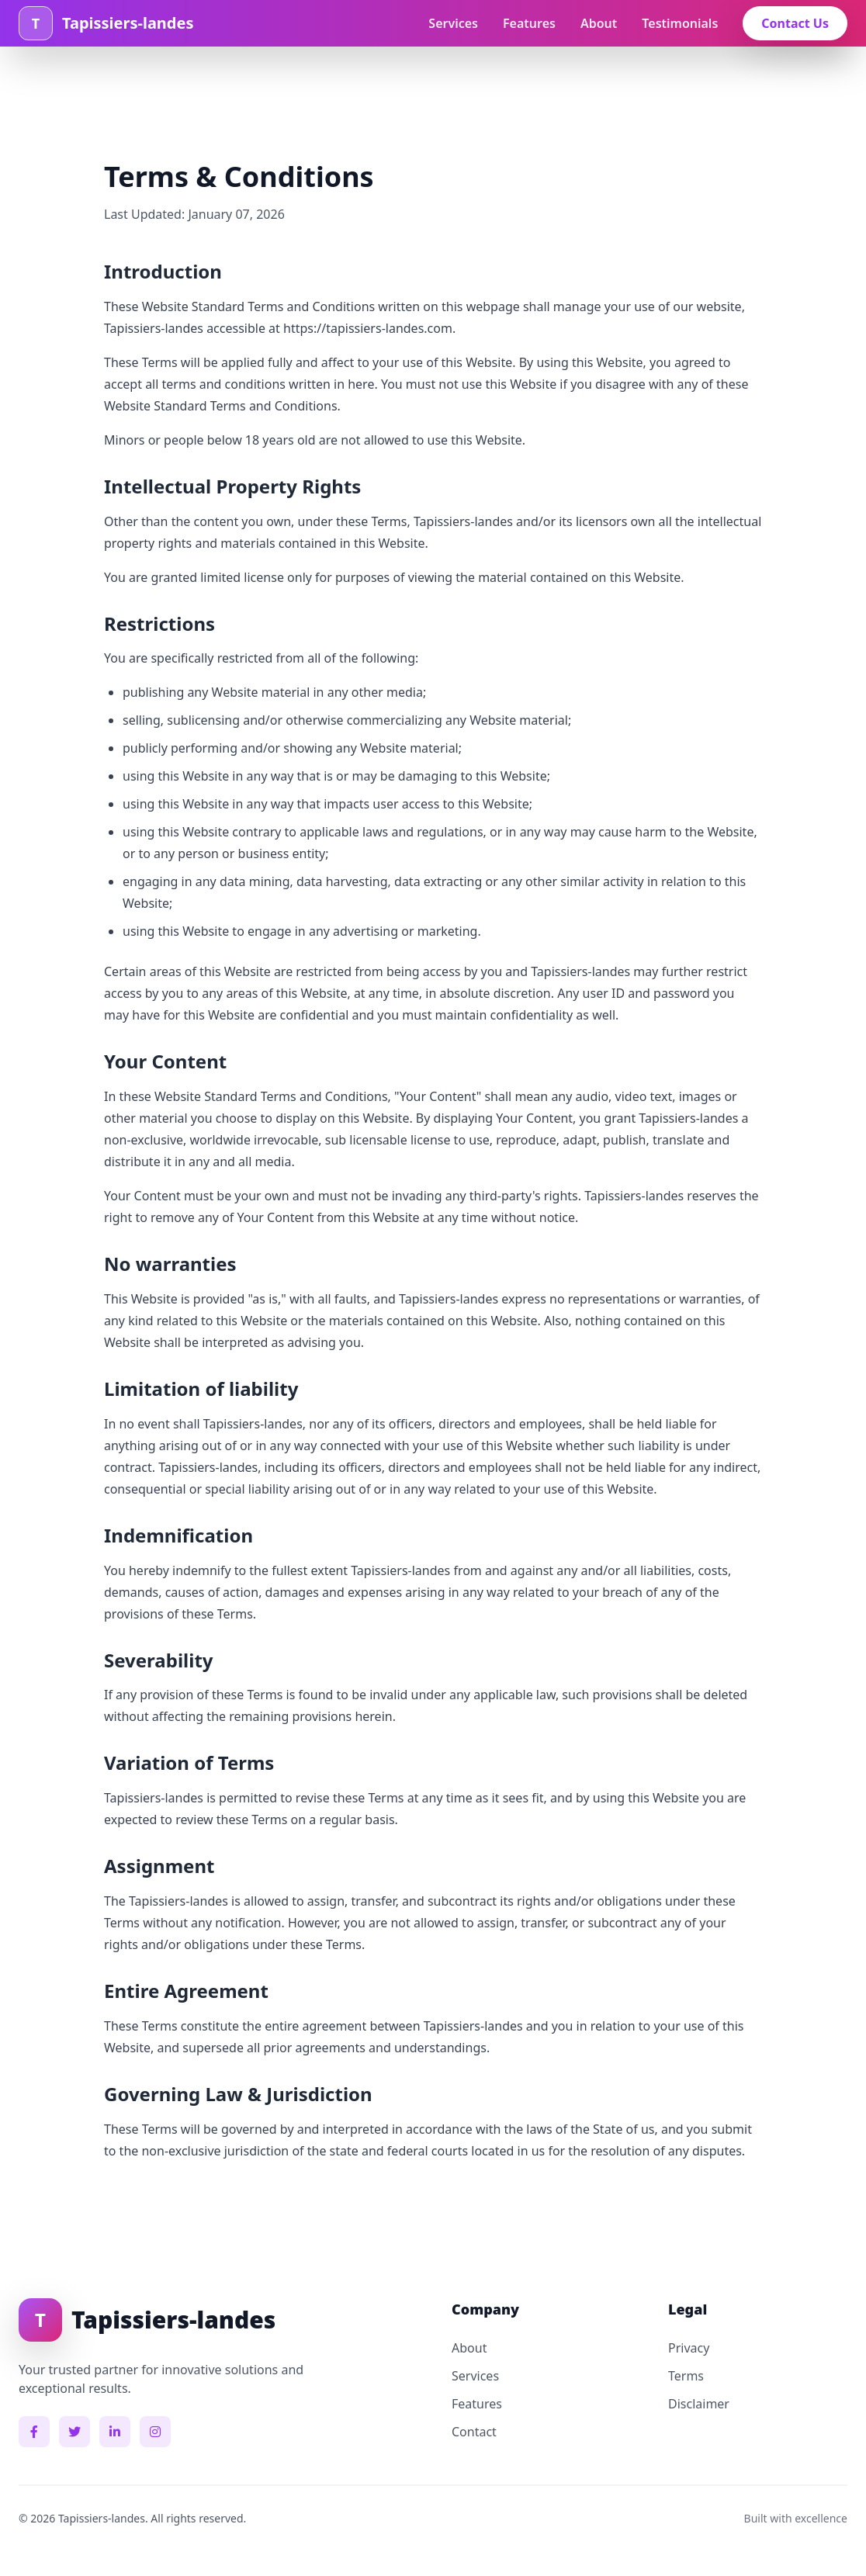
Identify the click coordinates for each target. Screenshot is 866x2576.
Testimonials (680, 23)
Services (453, 23)
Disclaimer (698, 2403)
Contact (474, 2431)
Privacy (688, 2347)
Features (529, 23)
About (598, 23)
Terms (686, 2375)
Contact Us (795, 23)
